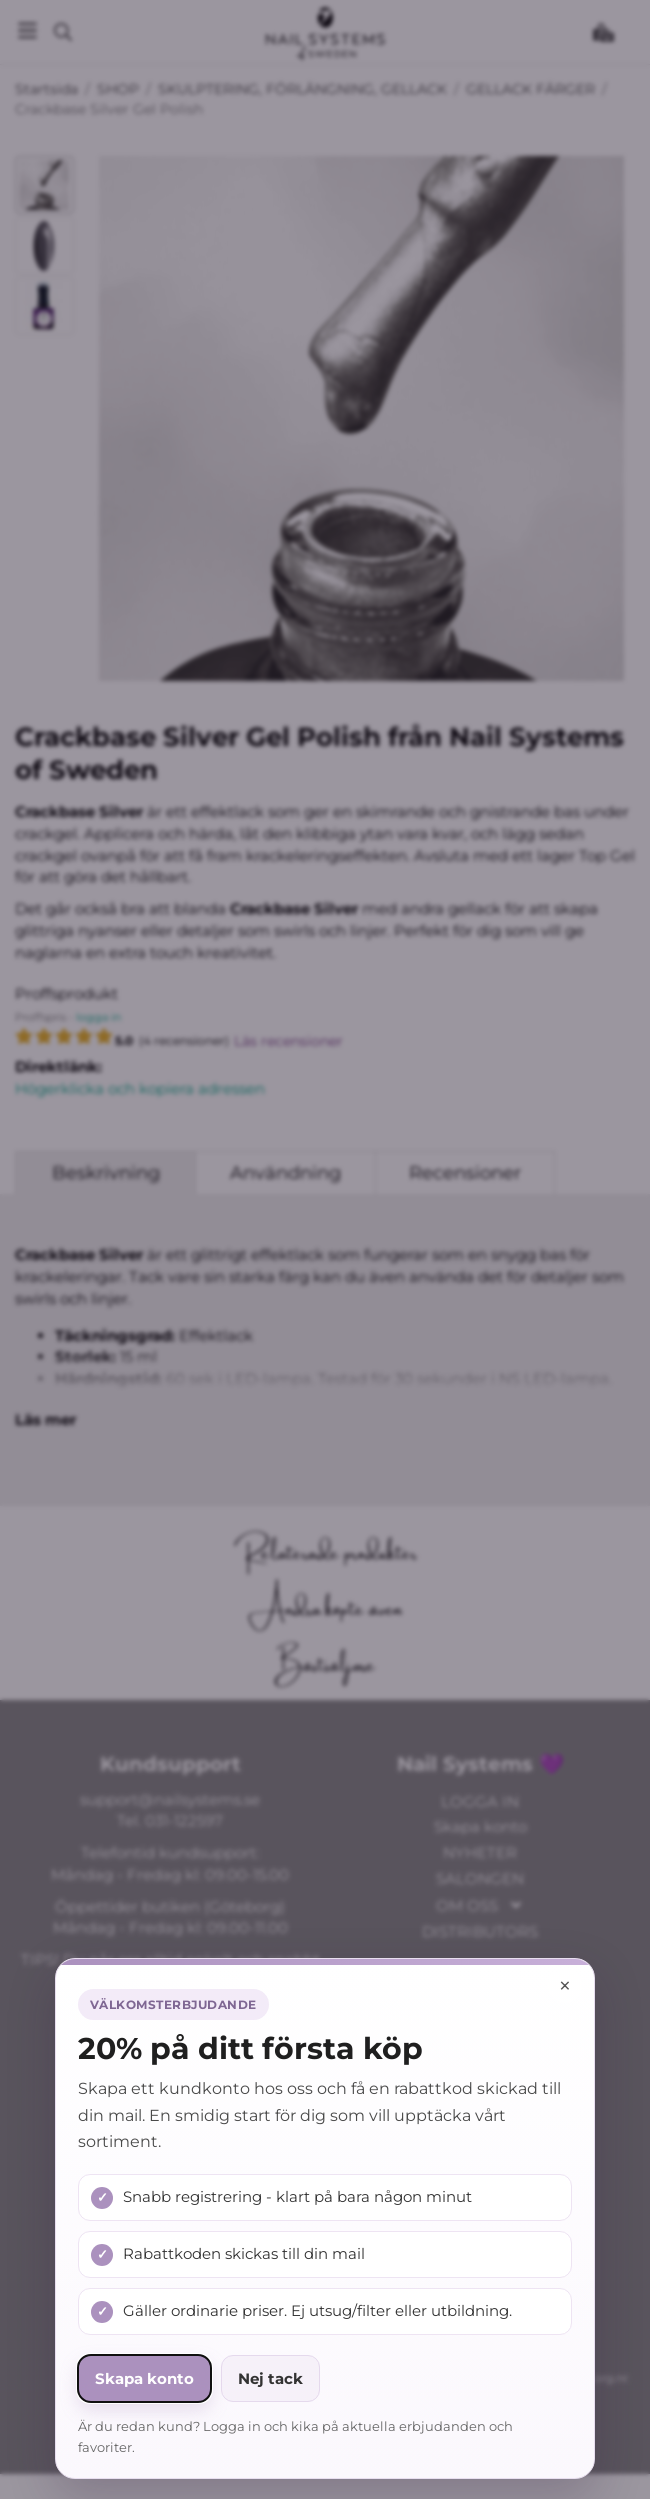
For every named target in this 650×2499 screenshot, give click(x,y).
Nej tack (270, 2378)
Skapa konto (144, 2378)
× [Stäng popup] (565, 1985)
